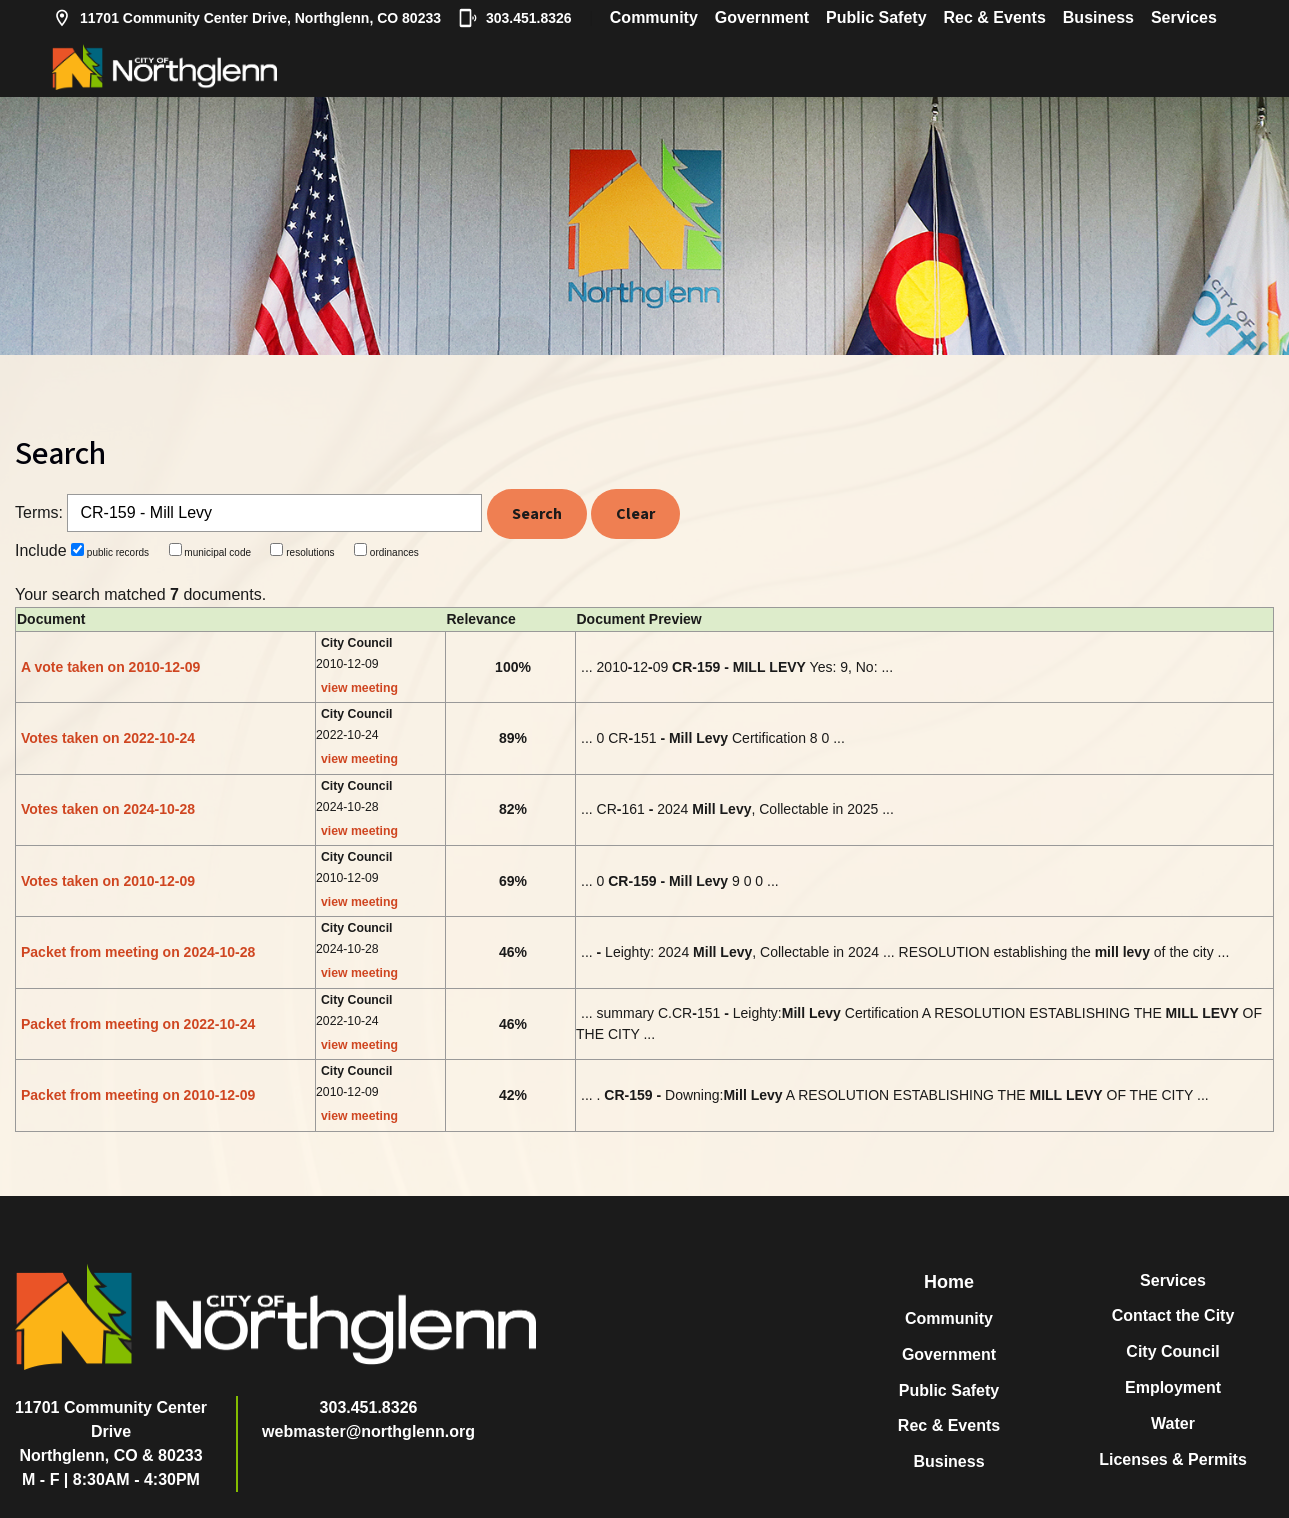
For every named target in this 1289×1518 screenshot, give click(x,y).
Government (762, 17)
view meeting (359, 688)
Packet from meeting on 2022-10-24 (138, 1024)
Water (1173, 1423)
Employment (1173, 1387)
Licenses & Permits (1173, 1459)
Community (654, 17)
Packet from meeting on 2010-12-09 (138, 1095)
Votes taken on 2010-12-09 (108, 881)
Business (1098, 17)
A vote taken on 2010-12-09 (110, 667)
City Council (1172, 1351)
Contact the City (1173, 1315)
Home (949, 1282)
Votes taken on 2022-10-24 (108, 738)
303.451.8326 (515, 18)
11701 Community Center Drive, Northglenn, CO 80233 (246, 18)
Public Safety (876, 17)
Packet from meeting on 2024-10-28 (138, 952)
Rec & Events (995, 17)
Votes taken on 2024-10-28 (108, 809)
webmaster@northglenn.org (368, 1431)
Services (1184, 17)
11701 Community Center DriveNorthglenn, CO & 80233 (111, 1431)
